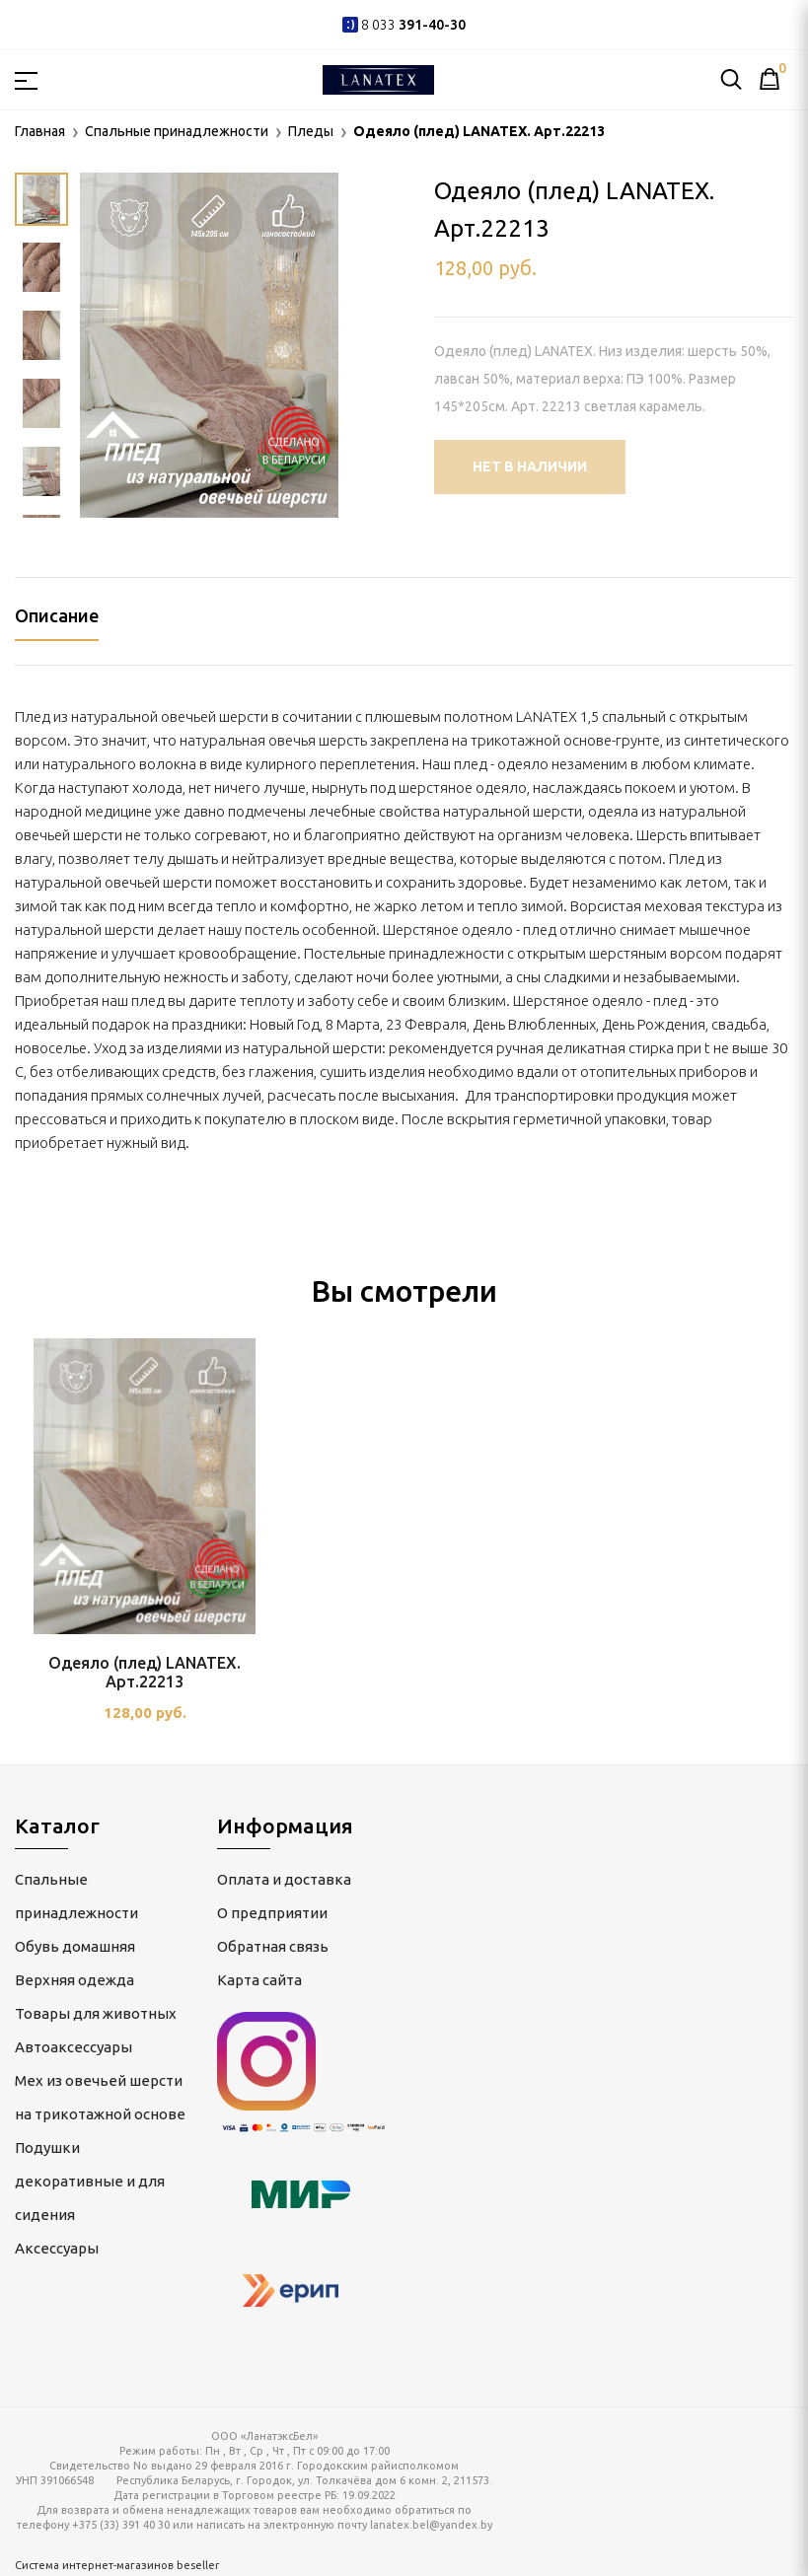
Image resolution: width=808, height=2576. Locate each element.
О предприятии (272, 1912)
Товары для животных (96, 2013)
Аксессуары (57, 2248)
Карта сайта (259, 1979)
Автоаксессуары (73, 2047)
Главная (40, 131)
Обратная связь (273, 1946)
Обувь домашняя (75, 1946)
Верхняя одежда (74, 1979)
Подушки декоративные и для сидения (90, 2181)
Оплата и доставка (284, 1879)
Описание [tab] (57, 615)
